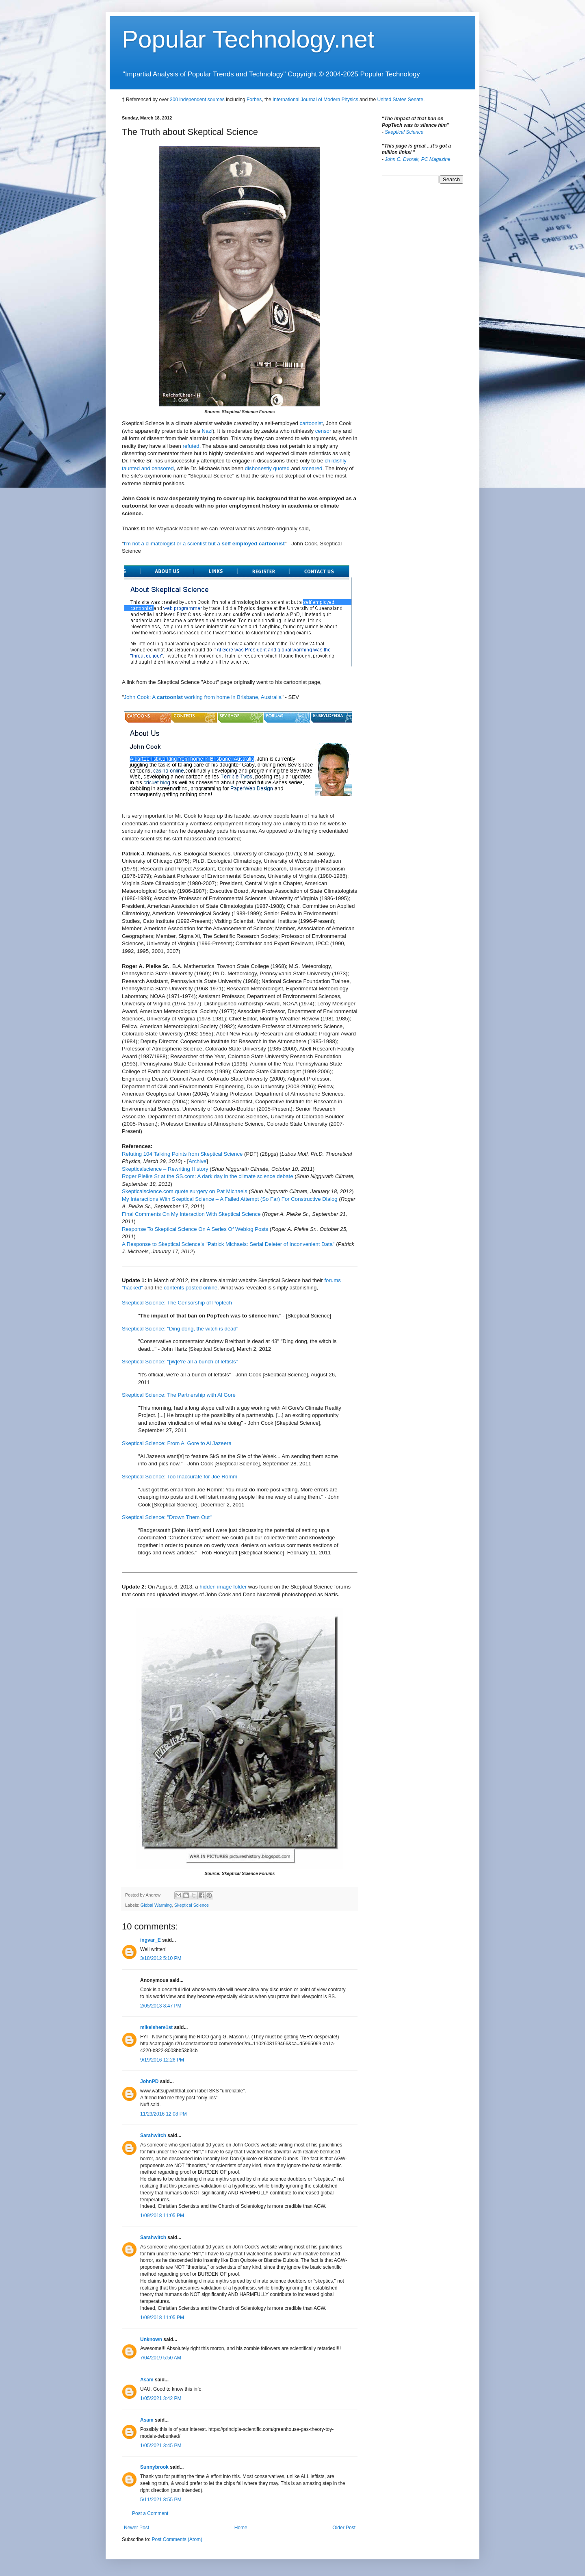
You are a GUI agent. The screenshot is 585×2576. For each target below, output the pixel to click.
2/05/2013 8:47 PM (160, 2006)
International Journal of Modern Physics (315, 99)
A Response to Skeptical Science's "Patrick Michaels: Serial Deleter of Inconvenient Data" (228, 1244)
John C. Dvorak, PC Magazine (417, 159)
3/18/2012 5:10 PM (160, 1958)
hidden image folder (223, 1587)
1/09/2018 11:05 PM (162, 2215)
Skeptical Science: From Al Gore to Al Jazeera (177, 1443)
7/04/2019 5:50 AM (160, 2358)
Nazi (207, 431)
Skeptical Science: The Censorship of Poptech (177, 1303)
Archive (197, 1161)
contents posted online (190, 1288)
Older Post (343, 2527)
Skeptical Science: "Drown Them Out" (167, 1517)
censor (323, 431)
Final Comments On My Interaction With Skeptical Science (191, 1214)
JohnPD (149, 2081)
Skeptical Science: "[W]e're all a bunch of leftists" (180, 1362)
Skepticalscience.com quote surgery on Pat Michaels (184, 1191)
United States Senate (400, 99)
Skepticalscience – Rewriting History (165, 1169)
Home (240, 2527)
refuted (191, 446)
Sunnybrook (154, 2467)
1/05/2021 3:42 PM (160, 2398)
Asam (147, 2380)
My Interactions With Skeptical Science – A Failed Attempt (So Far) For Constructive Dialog (230, 1199)
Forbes (254, 99)
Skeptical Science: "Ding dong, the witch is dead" (180, 1329)
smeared (311, 468)
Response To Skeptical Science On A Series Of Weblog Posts (195, 1229)
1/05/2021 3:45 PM (160, 2445)
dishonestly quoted (267, 468)
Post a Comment (150, 2513)
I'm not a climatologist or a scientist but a (204, 543)
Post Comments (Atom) (177, 2539)
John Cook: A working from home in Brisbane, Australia (203, 697)
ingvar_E (150, 1940)
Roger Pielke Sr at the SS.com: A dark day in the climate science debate (207, 1176)
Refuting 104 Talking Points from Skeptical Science (182, 1154)
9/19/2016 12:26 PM (162, 2060)
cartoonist (311, 423)
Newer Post (136, 2527)
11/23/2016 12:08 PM (163, 2114)
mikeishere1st (156, 2027)
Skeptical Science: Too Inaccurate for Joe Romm (179, 1477)
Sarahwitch (153, 2135)
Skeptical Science (191, 1905)
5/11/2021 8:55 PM (160, 2499)
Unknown (151, 2339)
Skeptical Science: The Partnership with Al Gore (179, 1395)
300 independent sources (197, 99)
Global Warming (156, 1905)
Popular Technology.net (248, 39)
